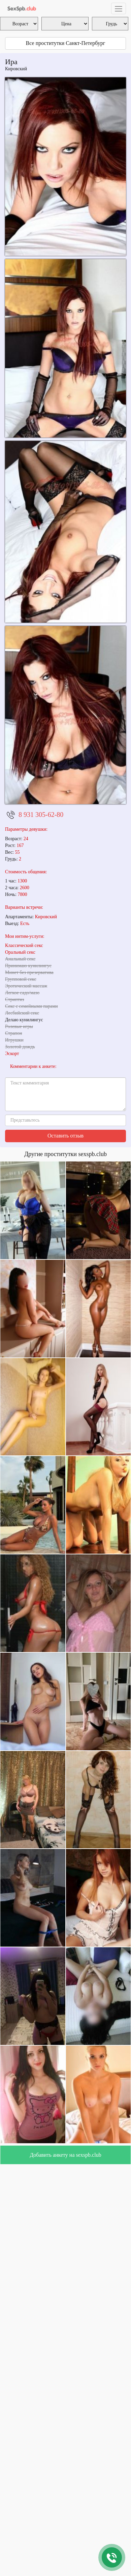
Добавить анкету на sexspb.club (65, 2155)
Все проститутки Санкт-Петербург (65, 43)
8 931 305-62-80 (41, 814)
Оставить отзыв (65, 1136)
